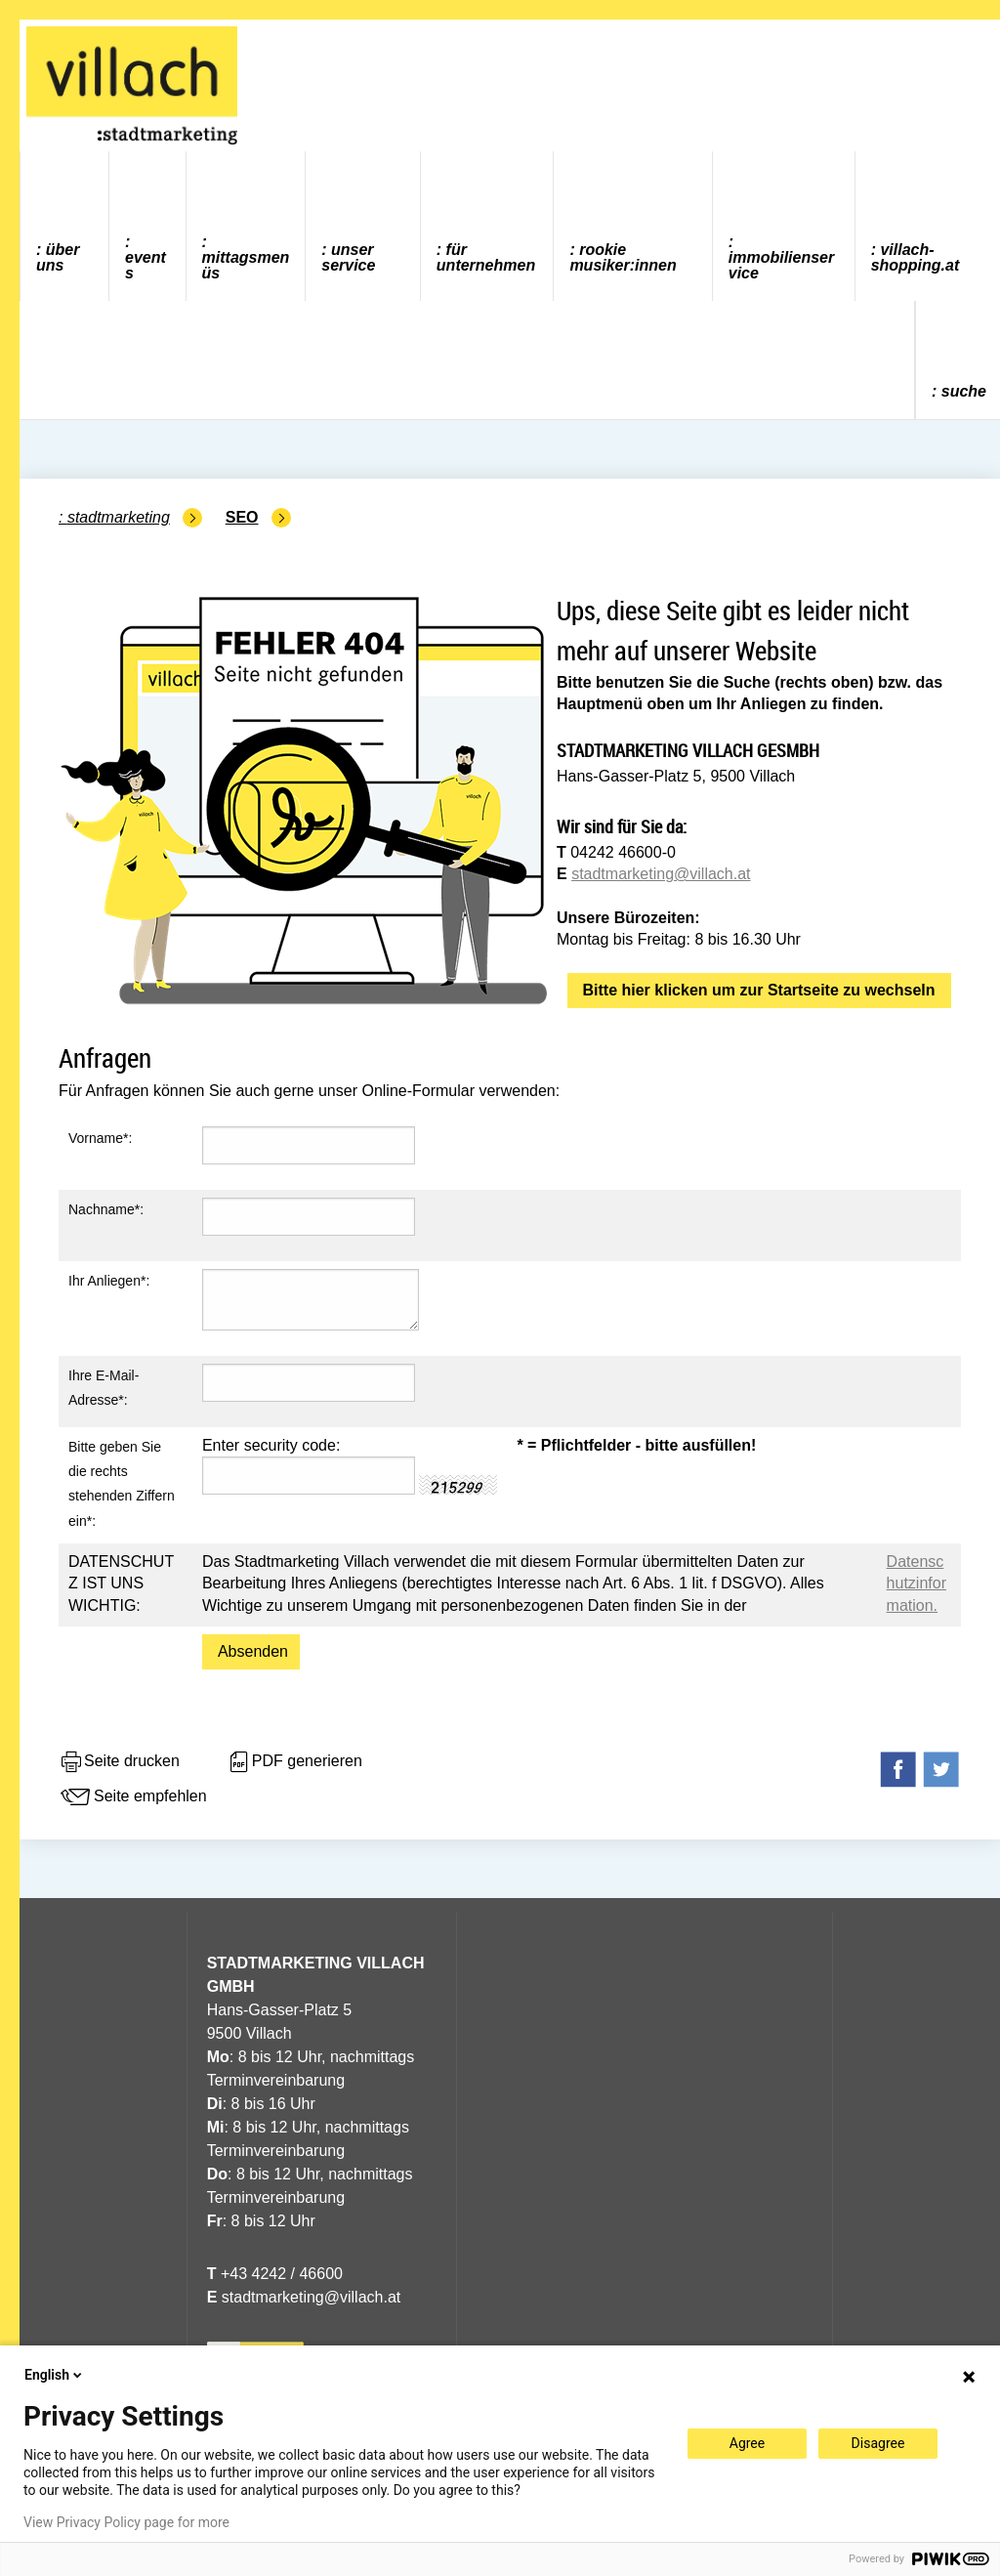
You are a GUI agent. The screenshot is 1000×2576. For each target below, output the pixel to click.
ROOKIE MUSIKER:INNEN (622, 257)
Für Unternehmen (486, 257)
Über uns (57, 257)
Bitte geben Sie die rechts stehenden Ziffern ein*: (121, 1484)
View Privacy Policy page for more (126, 2522)
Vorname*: (100, 1138)
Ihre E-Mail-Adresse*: (103, 1388)
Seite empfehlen (133, 1797)
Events (145, 265)
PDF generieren (294, 1762)
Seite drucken (119, 1762)
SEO (242, 517)
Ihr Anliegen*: (108, 1280)
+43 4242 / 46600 (275, 2273)
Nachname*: (106, 1209)
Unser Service (348, 257)
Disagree (878, 2443)
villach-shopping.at (915, 257)
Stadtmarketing (118, 517)
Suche (963, 391)
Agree (747, 2443)
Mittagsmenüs (246, 265)
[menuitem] (65, 226)
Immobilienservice (781, 265)
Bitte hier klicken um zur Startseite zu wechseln (759, 990)
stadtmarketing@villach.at (660, 874)
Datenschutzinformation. (916, 1583)
